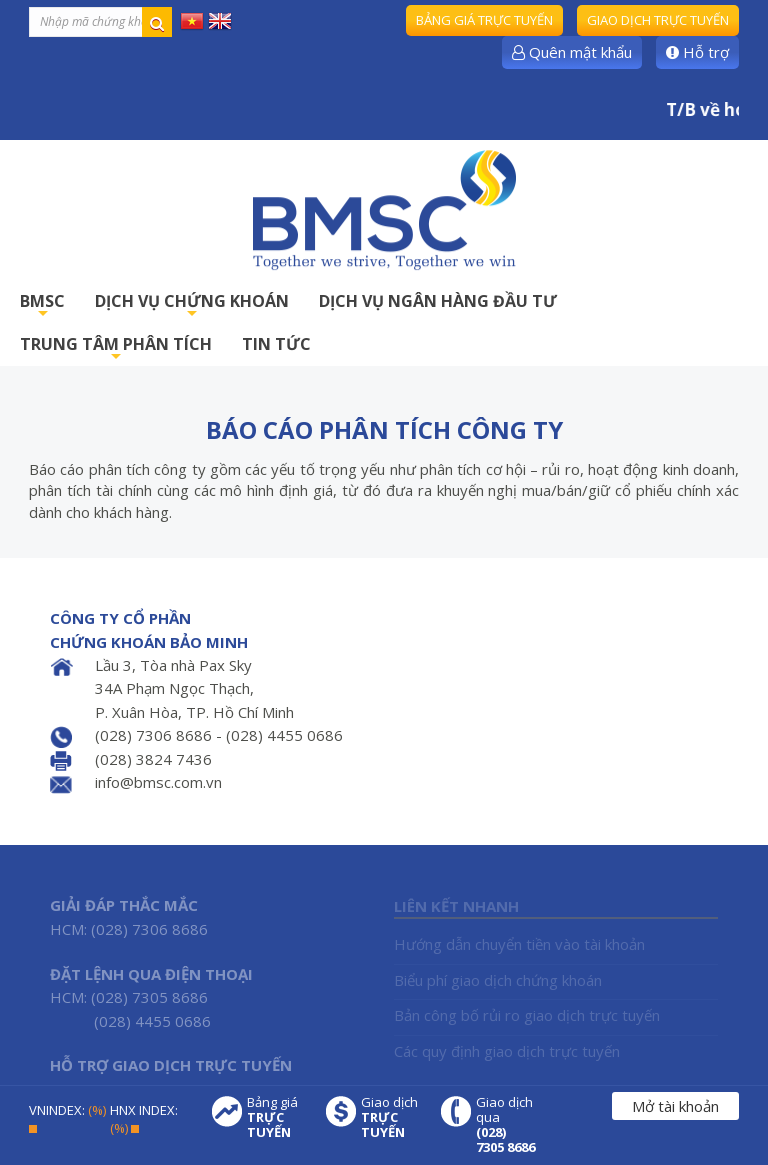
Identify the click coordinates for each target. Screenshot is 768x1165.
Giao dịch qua (506, 1125)
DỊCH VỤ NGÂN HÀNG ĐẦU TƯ (438, 301)
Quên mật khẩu (572, 52)
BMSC (42, 306)
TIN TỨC (276, 344)
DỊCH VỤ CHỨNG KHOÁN (192, 306)
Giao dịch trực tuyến (658, 20)
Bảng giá (277, 1117)
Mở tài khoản (675, 1106)
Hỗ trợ (697, 52)
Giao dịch (391, 1117)
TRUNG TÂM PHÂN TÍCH (116, 349)
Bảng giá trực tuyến (484, 20)
